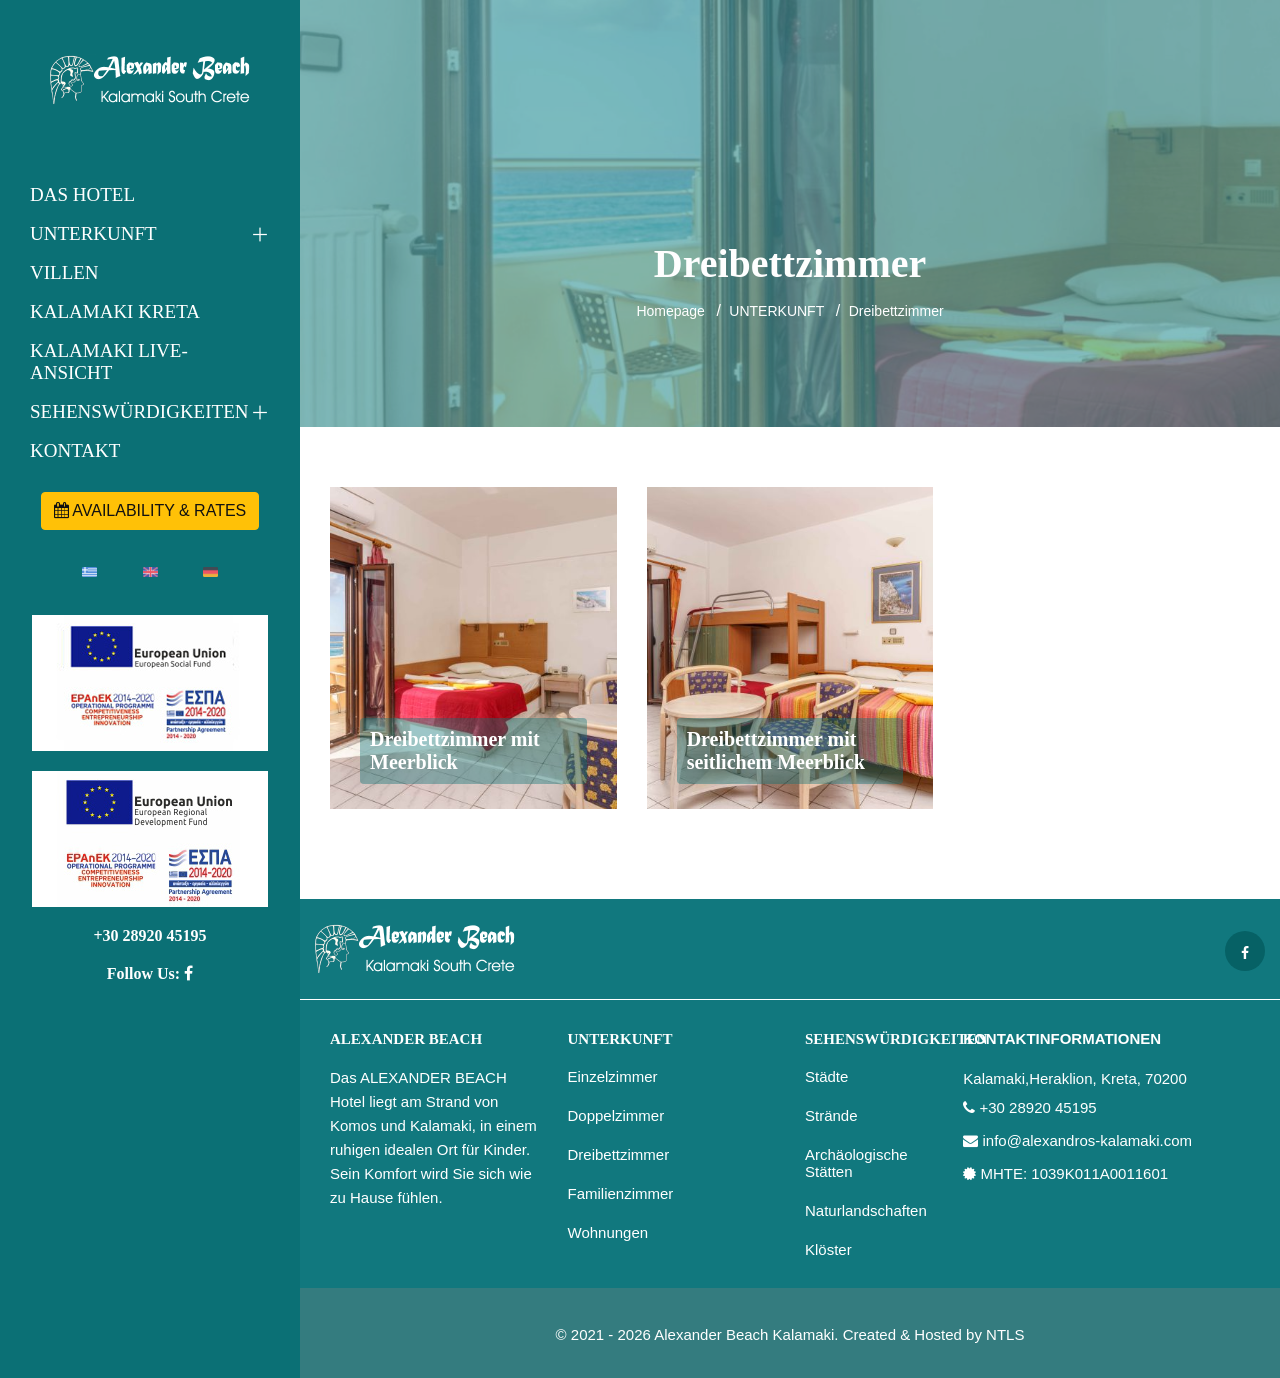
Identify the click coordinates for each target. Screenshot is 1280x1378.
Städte (826, 1076)
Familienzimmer (621, 1193)
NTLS (1005, 1334)
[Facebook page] (1245, 951)
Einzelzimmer (613, 1076)
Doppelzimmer (616, 1115)
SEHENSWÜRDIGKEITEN (139, 411)
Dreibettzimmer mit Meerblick (455, 750)
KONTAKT (75, 450)
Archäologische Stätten (856, 1163)
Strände (831, 1115)
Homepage (670, 311)
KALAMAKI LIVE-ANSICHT (109, 361)
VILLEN (64, 272)
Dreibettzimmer (896, 311)
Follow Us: (150, 973)
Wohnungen (608, 1232)
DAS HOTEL (82, 194)
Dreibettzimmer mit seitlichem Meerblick (776, 750)
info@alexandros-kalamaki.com (1087, 1141)
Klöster (828, 1249)
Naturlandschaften (866, 1210)
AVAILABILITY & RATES (150, 510)
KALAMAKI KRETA (115, 311)
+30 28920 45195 (149, 935)
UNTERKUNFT (93, 233)
